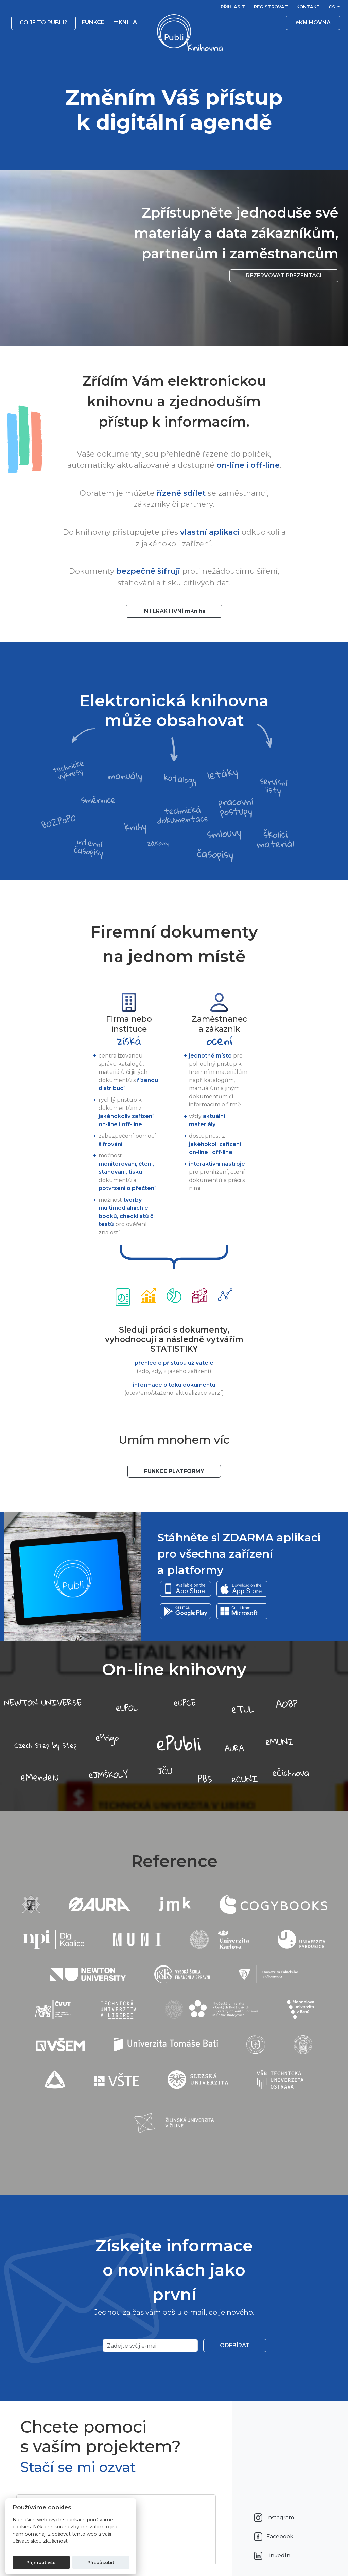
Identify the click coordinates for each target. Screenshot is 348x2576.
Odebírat (235, 2345)
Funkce (93, 22)
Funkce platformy (174, 1471)
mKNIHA (125, 22)
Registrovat (271, 7)
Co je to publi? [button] (43, 22)
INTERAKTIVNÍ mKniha (174, 611)
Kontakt (308, 7)
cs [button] (332, 7)
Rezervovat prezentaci (284, 275)
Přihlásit (233, 7)
